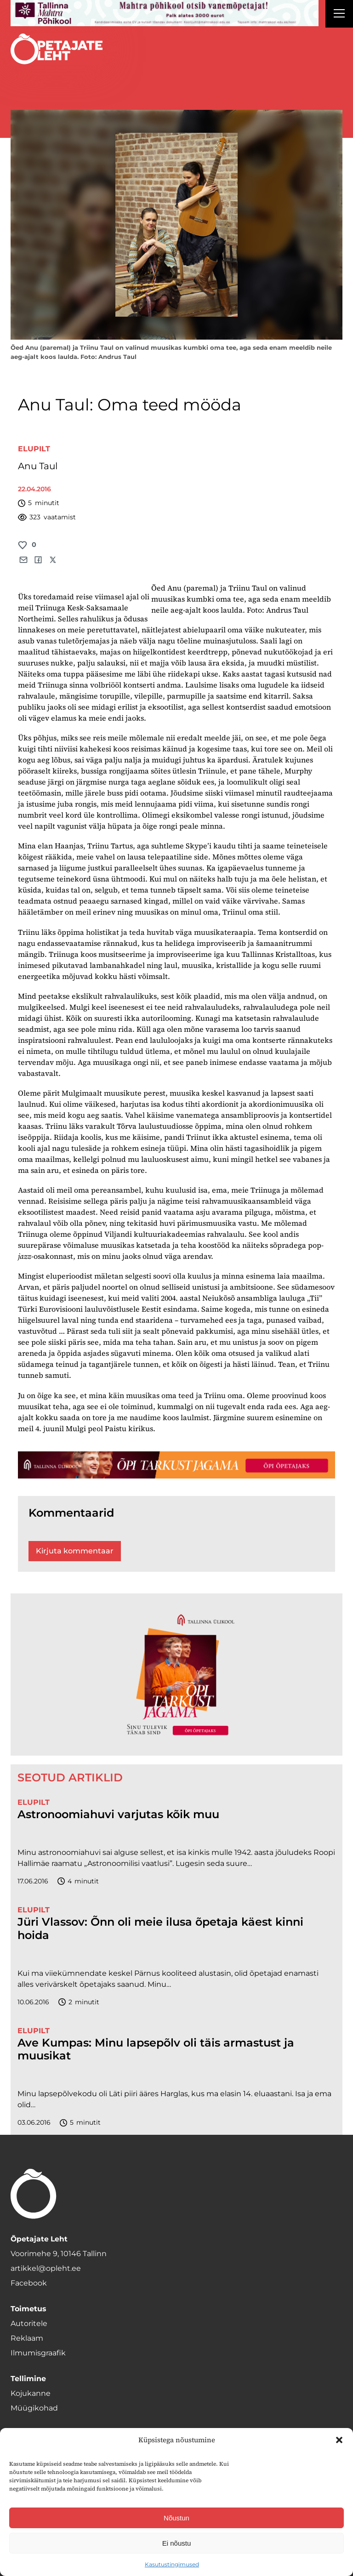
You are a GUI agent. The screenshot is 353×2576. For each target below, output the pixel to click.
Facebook (29, 2283)
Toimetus (28, 2308)
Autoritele (29, 2323)
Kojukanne (31, 2393)
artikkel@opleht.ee (46, 2268)
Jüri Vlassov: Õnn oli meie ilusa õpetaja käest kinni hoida (160, 1929)
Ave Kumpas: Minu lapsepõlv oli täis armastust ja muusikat (155, 2049)
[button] (339, 2440)
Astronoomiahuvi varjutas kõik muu (118, 1814)
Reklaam (27, 2338)
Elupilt (34, 448)
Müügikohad (34, 2408)
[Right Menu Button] (339, 14)
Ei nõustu (176, 2543)
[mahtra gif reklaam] (165, 13)
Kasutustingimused (172, 2564)
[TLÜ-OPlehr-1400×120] (176, 1464)
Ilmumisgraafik (38, 2353)
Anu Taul (37, 466)
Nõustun (176, 2518)
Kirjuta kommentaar (75, 1551)
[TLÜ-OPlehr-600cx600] (176, 1674)
